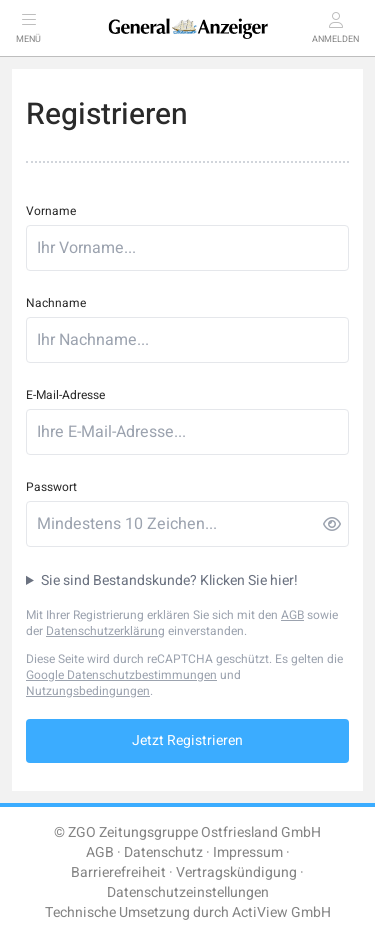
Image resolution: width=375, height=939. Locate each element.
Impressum (248, 852)
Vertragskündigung (236, 872)
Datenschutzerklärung (105, 631)
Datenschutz (163, 852)
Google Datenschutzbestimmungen (121, 675)
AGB (292, 615)
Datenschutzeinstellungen (188, 892)
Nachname (56, 303)
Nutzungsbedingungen (88, 691)
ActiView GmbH (281, 912)
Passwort (51, 487)
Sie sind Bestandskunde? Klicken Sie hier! (169, 581)
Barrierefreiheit (118, 872)
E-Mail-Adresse (65, 395)
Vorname (51, 211)
